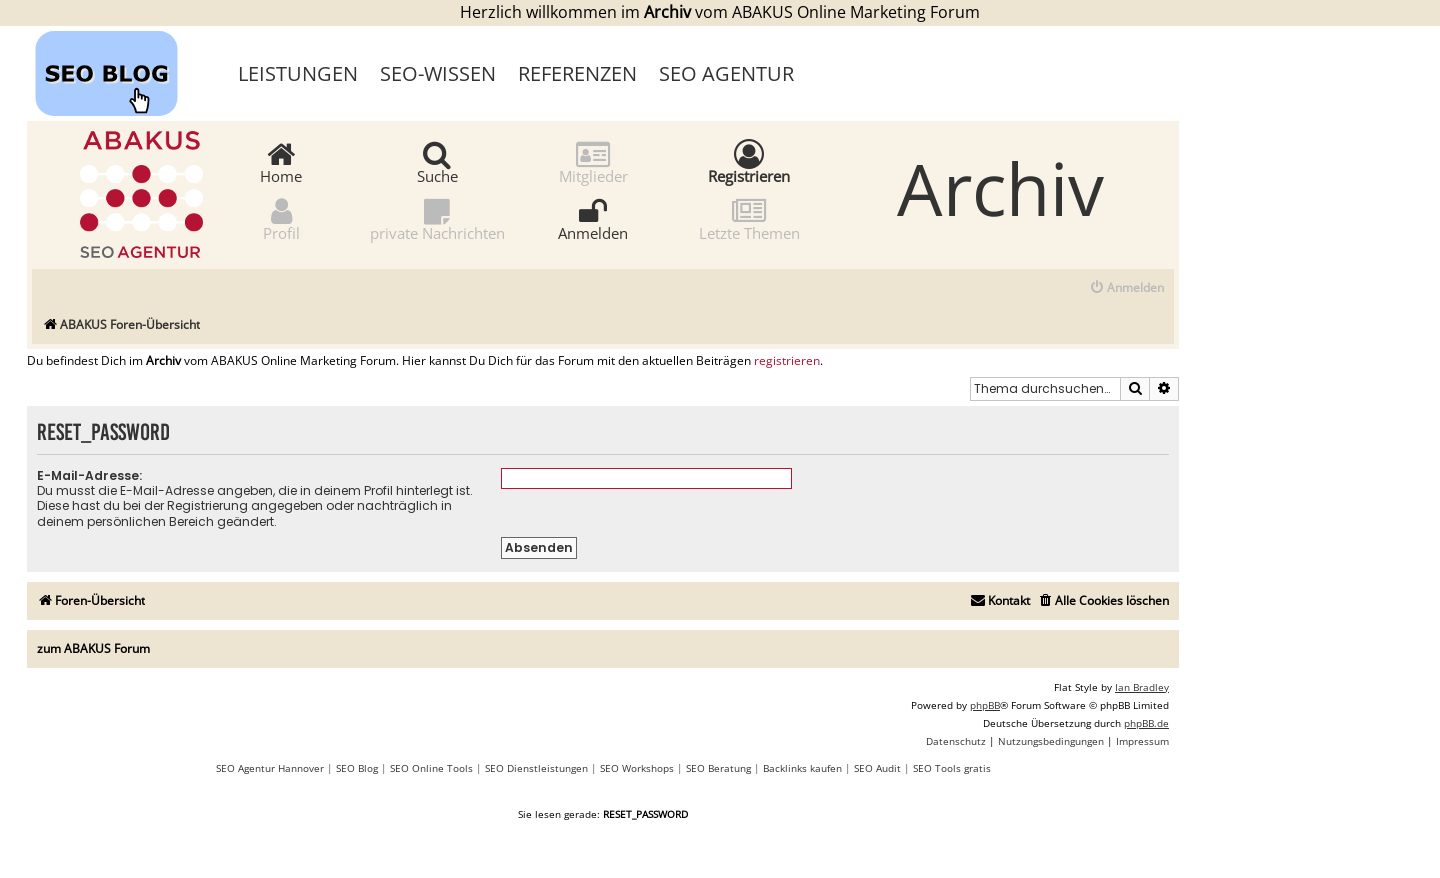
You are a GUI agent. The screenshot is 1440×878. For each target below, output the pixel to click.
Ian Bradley (1142, 687)
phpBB (985, 705)
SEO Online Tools (431, 768)
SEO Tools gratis (952, 768)
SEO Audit (877, 768)
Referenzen (577, 73)
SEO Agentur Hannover (270, 768)
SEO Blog (357, 768)
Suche (437, 161)
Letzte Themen (749, 218)
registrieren (787, 361)
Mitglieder (593, 161)
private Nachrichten (437, 218)
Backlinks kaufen (802, 768)
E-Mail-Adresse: (89, 475)
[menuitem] (1126, 288)
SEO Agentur (726, 73)
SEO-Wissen (438, 73)
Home (281, 161)
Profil (281, 218)
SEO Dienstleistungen (536, 768)
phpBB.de (1146, 723)
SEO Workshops (637, 768)
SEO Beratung (718, 768)
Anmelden (593, 218)
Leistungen (298, 73)
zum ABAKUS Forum (93, 648)
